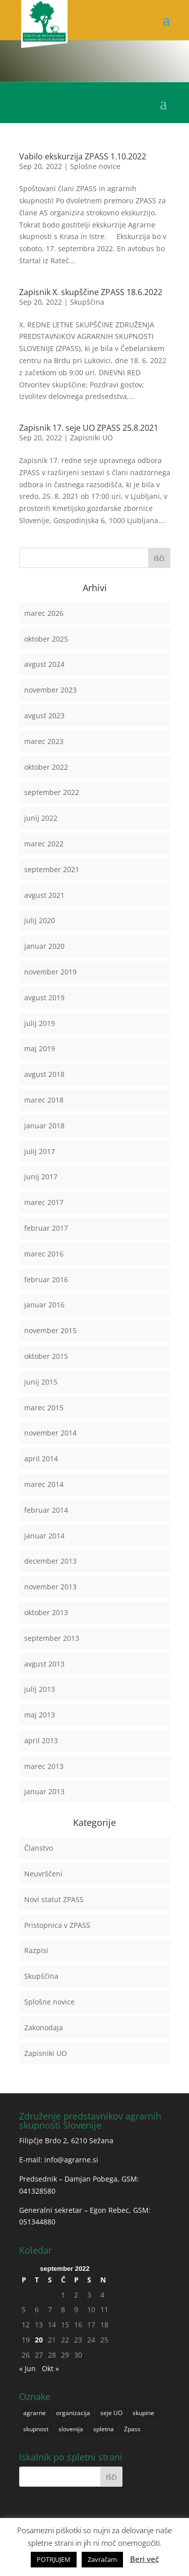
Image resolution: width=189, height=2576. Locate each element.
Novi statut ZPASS (54, 1899)
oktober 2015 (46, 1356)
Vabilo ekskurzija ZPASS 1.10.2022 (82, 156)
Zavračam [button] (102, 2559)
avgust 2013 (44, 1664)
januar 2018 (44, 1125)
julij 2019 (39, 1023)
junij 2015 (40, 1382)
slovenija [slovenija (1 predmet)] (70, 2429)
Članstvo (38, 1848)
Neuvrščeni (43, 1873)
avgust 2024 (44, 664)
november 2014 (50, 1433)
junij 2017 (40, 1176)
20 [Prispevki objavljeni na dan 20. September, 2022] (39, 2339)
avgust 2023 (44, 715)
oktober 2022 (46, 767)
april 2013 (41, 1740)
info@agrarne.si (71, 2159)
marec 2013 (44, 1766)
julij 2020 (39, 920)
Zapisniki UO (91, 437)
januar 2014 (44, 1535)
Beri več (144, 2559)
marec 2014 (44, 1484)
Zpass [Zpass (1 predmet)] (132, 2429)
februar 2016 (46, 1279)
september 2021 (51, 869)
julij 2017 (39, 1151)
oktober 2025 (46, 639)
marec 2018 (44, 1100)
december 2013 (50, 1561)
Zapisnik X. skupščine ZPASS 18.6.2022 (90, 292)
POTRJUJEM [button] (54, 2559)
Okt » (50, 2368)
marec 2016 (44, 1253)
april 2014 (41, 1458)
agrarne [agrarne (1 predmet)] (34, 2413)
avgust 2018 (44, 1074)
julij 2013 (39, 1689)
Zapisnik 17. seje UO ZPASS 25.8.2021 (88, 427)
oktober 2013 (46, 1612)
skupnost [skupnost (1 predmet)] (35, 2429)
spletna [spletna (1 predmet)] (103, 2429)
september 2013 (51, 1638)
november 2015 (50, 1330)
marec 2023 (44, 741)
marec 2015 (44, 1407)
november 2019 (50, 972)
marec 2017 (44, 1202)
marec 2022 (44, 843)
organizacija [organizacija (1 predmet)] (73, 2413)
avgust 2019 (44, 997)
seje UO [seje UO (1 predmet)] (111, 2413)
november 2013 (50, 1586)
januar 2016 (44, 1304)
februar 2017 (46, 1228)
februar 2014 (46, 1510)
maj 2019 (39, 1048)
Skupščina (87, 302)
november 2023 (50, 690)
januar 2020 (44, 946)
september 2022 (51, 792)
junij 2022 (40, 818)
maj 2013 (39, 1715)
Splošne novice (95, 166)
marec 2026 (44, 613)
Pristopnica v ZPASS (57, 1925)
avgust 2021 (44, 895)
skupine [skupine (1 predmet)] (143, 2413)
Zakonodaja (43, 2027)
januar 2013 (44, 1791)
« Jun (27, 2368)
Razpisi (36, 1950)
